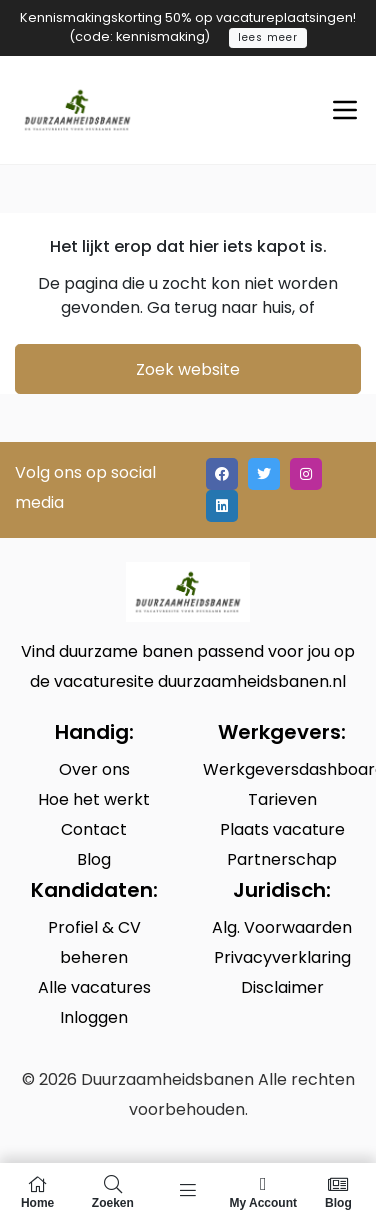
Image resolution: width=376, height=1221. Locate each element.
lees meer (268, 37)
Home (37, 1192)
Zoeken (112, 1192)
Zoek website (188, 369)
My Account (263, 1192)
